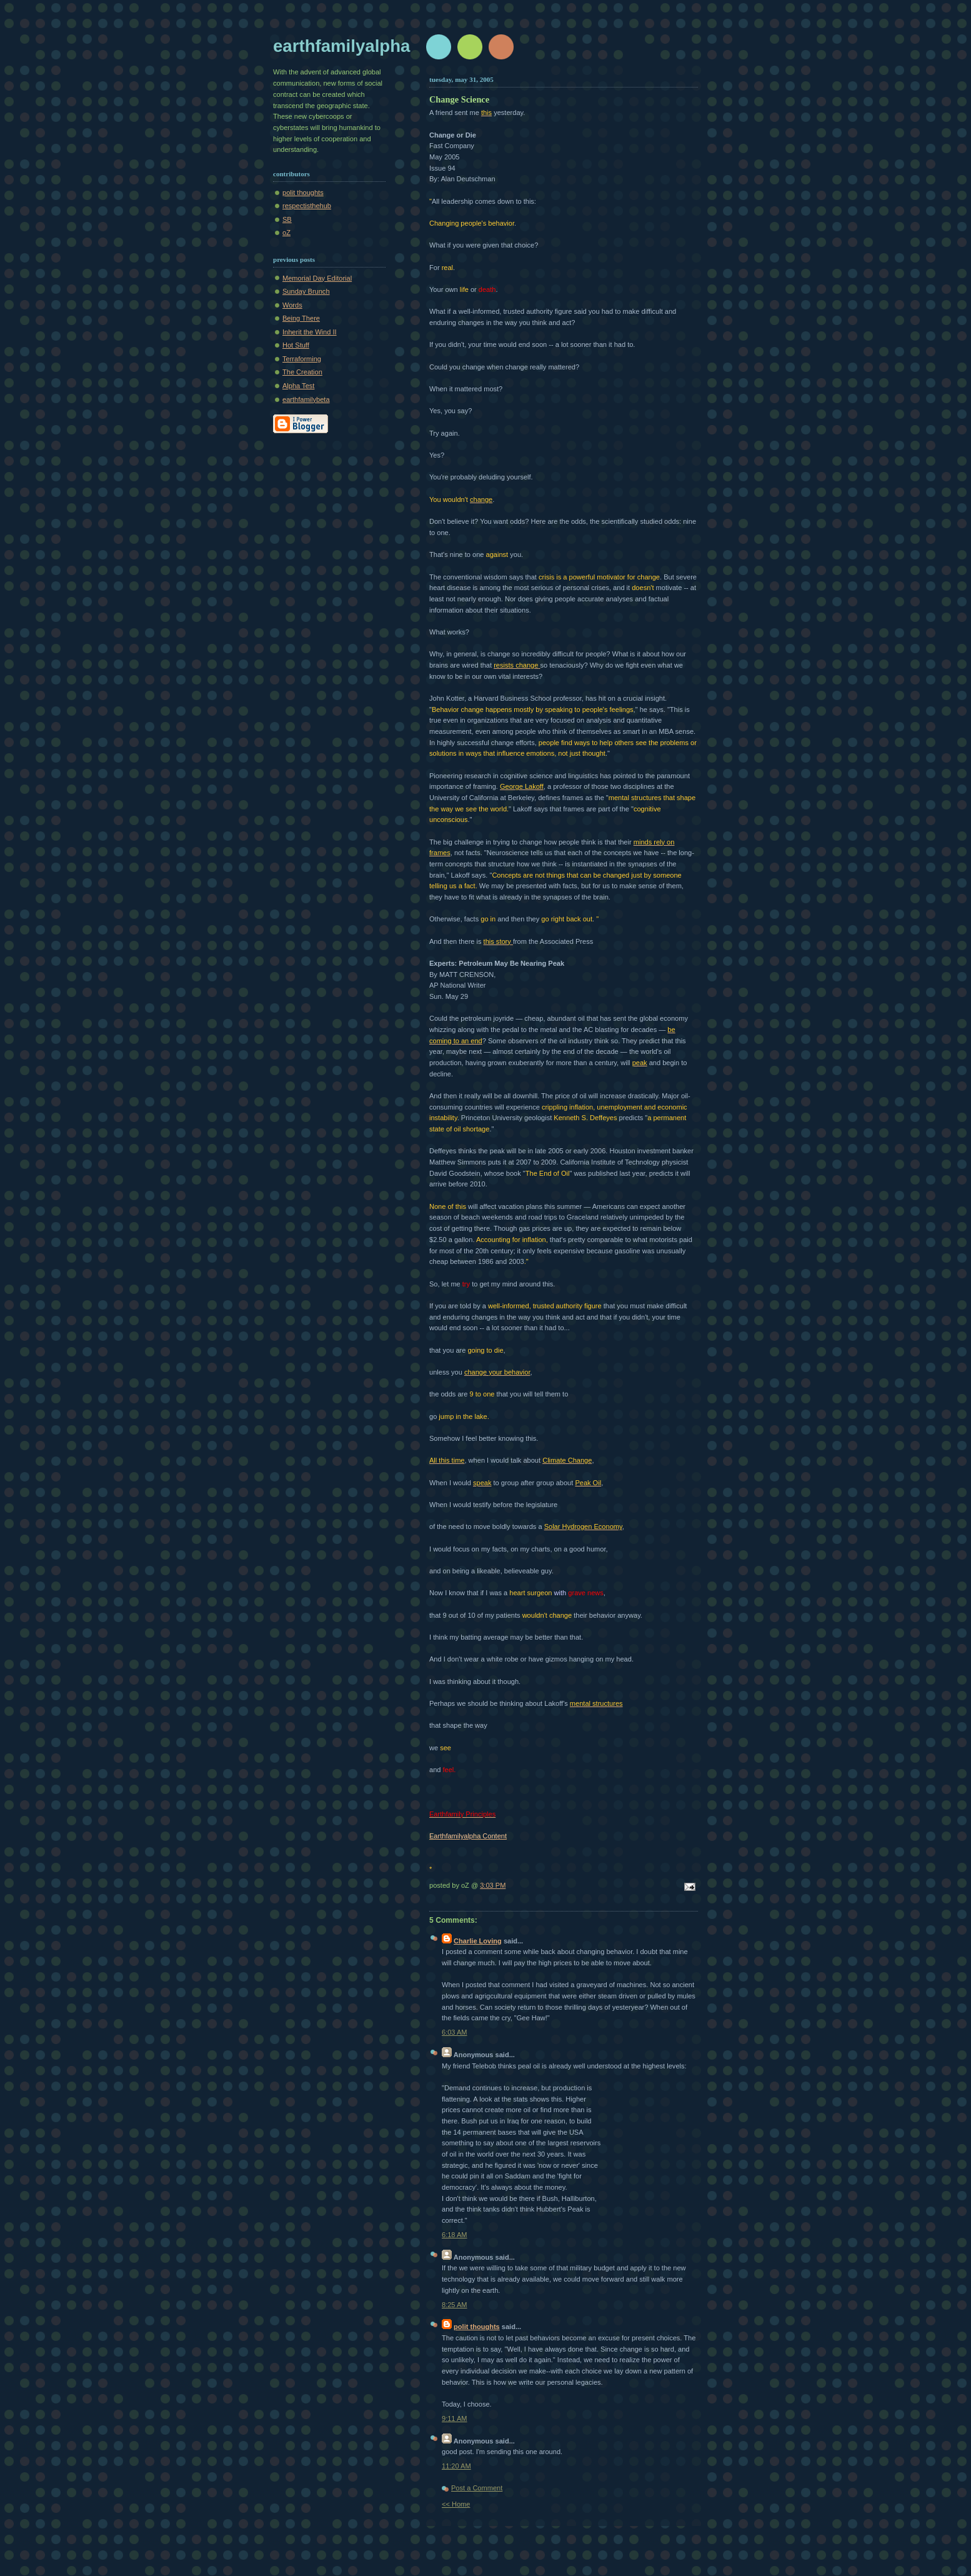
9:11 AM (454, 2418)
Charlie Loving (478, 1941)
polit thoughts (303, 192)
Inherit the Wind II (309, 332)
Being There (301, 318)
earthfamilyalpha (341, 46)
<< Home (456, 2504)
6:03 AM (454, 2032)
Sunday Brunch (306, 291)
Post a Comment (476, 2488)
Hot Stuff (295, 345)
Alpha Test (298, 385)
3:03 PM (492, 1885)
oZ (286, 232)
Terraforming (301, 359)
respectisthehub (306, 205)
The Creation (302, 372)
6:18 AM (454, 2234)
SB (287, 219)
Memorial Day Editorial (317, 278)
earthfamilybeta (306, 399)
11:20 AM (456, 2466)
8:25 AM (454, 2304)
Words (292, 305)
